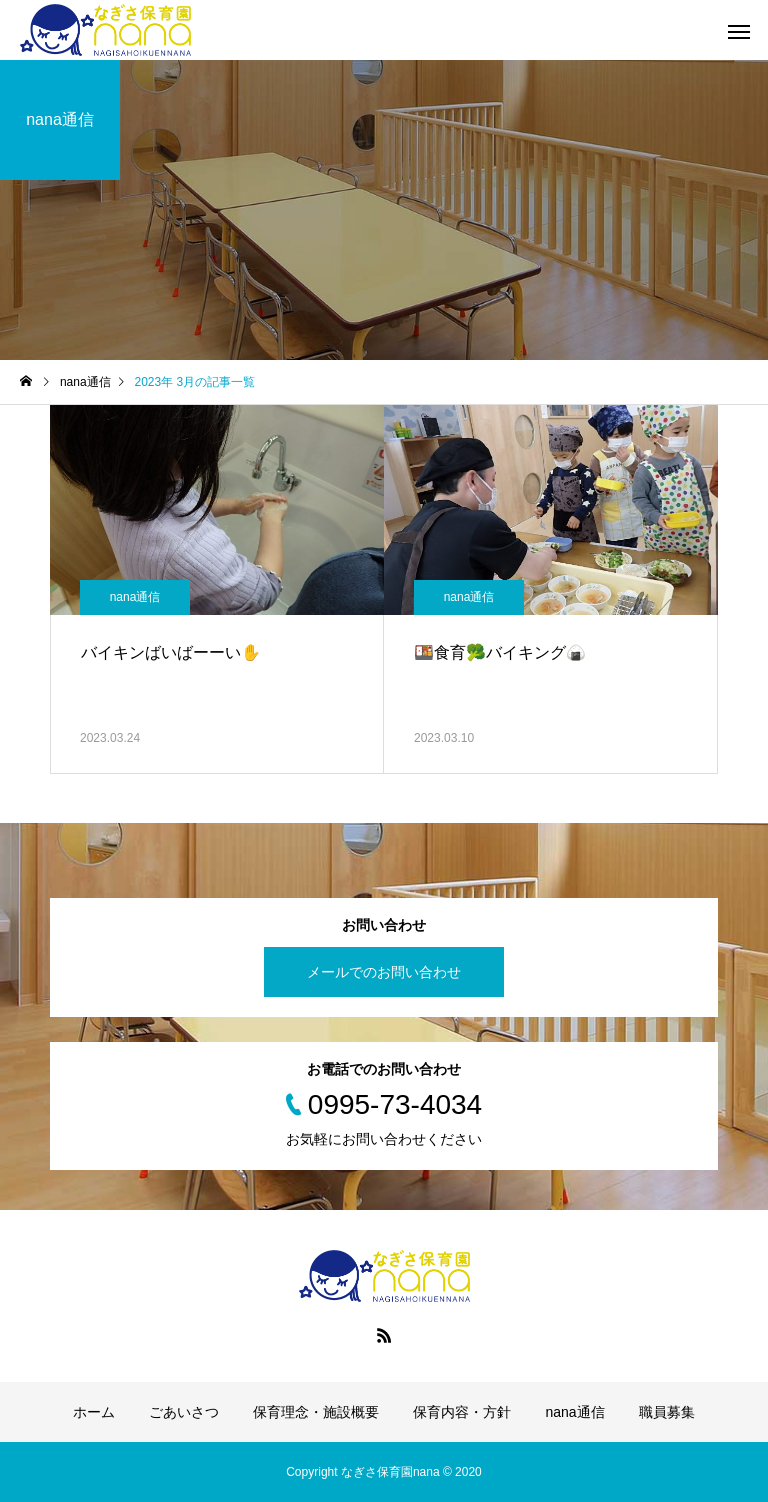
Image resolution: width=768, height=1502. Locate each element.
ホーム (94, 1412)
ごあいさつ (184, 1412)
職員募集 (667, 1412)
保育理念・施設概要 (316, 1412)
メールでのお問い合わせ (384, 972)
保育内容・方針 (462, 1412)
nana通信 (135, 597)
